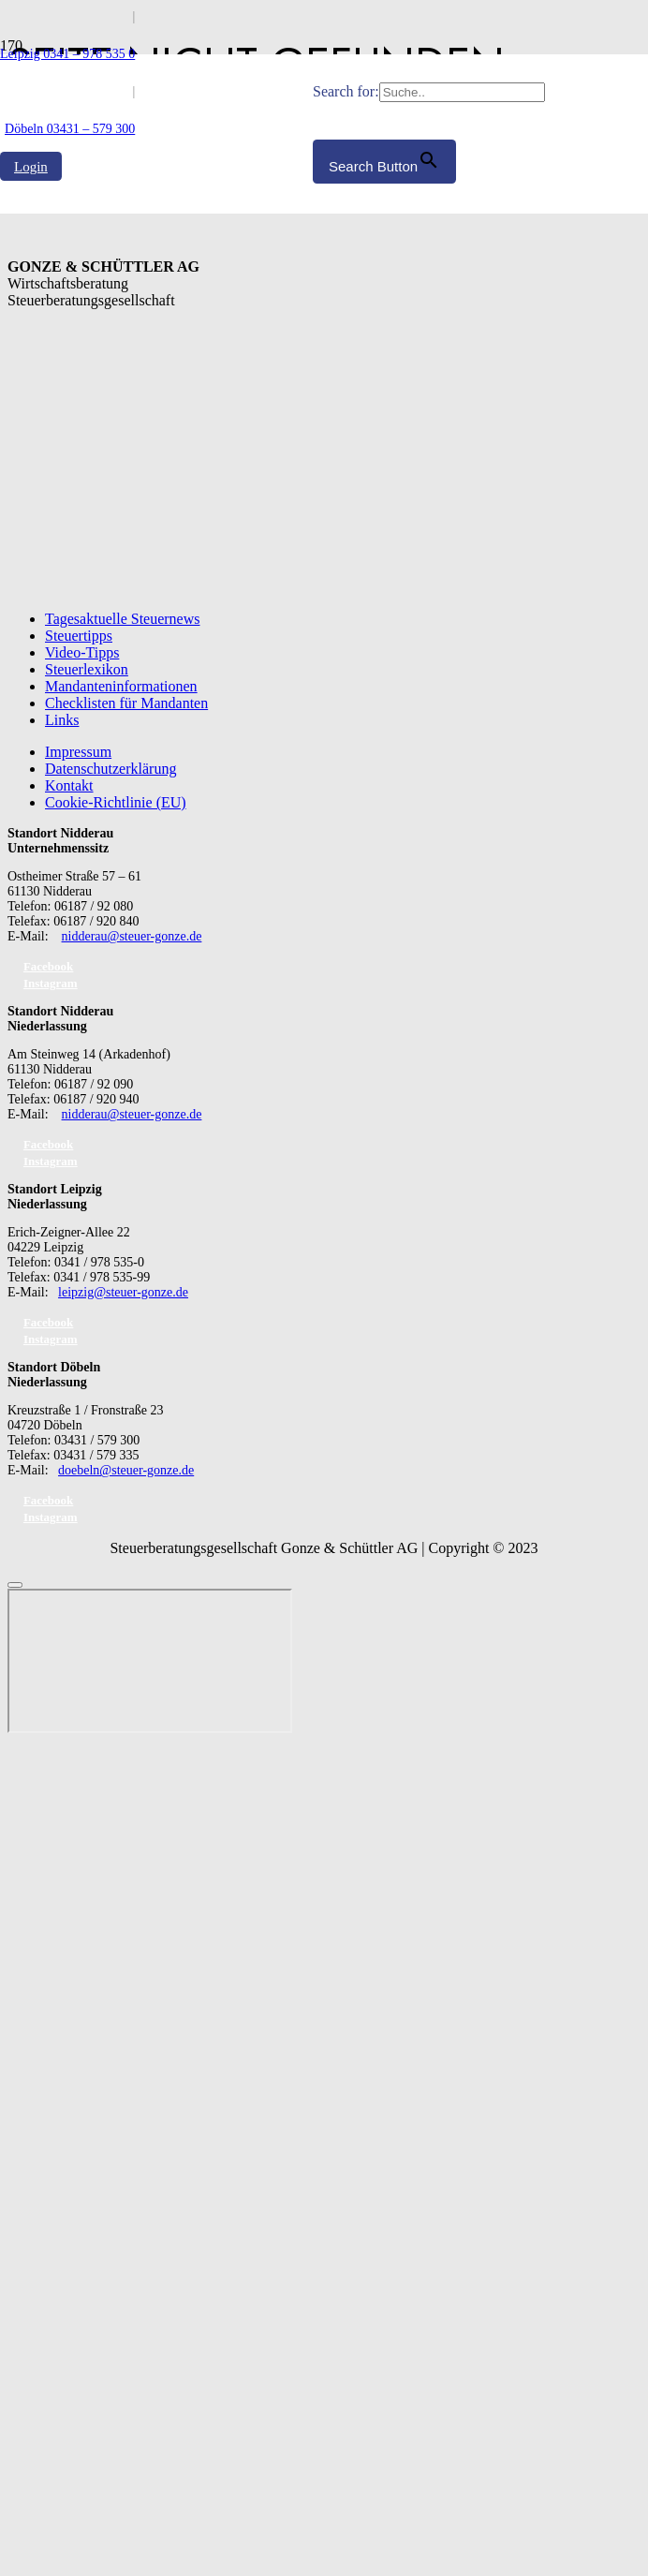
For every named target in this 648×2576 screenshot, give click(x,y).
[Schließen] (14, 1585)
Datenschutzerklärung (110, 769)
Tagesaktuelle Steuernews (122, 619)
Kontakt (69, 785)
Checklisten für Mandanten (126, 703)
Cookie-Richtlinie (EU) (115, 802)
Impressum (78, 752)
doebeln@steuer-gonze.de (126, 1470)
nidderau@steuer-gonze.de (132, 936)
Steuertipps (78, 636)
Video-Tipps (82, 652)
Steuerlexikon (86, 669)
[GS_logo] (156, 532)
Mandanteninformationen (121, 686)
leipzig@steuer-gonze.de (123, 1292)
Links (62, 720)
